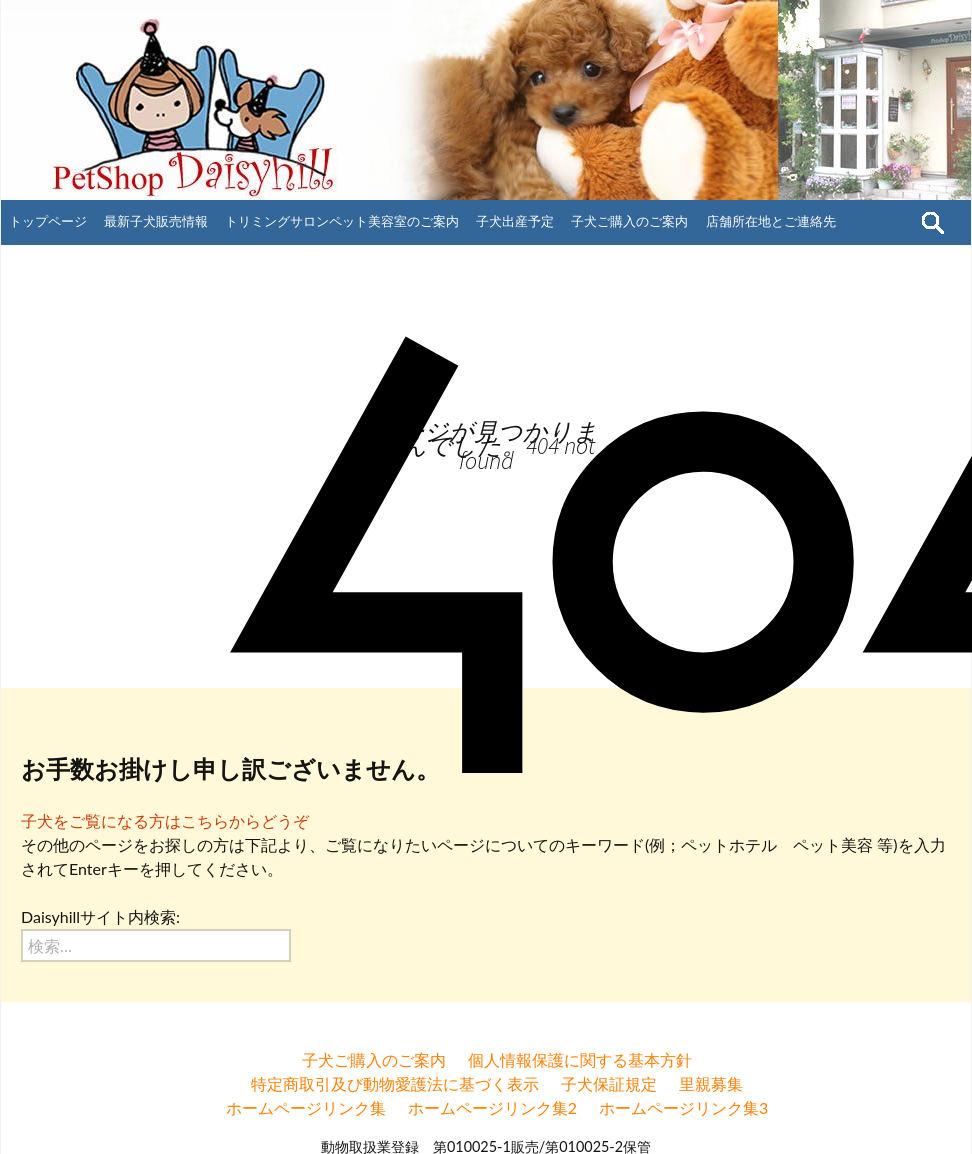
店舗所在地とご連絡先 (771, 221)
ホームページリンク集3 (683, 1107)
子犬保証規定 (609, 1083)
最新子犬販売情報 (156, 221)
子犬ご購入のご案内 (629, 221)
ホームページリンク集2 (492, 1107)
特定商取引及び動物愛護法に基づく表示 (395, 1083)
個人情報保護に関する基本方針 (580, 1059)
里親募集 (711, 1083)
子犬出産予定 (515, 221)
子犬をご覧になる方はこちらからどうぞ (165, 820)
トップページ (48, 221)
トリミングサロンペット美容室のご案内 (342, 221)
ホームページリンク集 (306, 1107)
